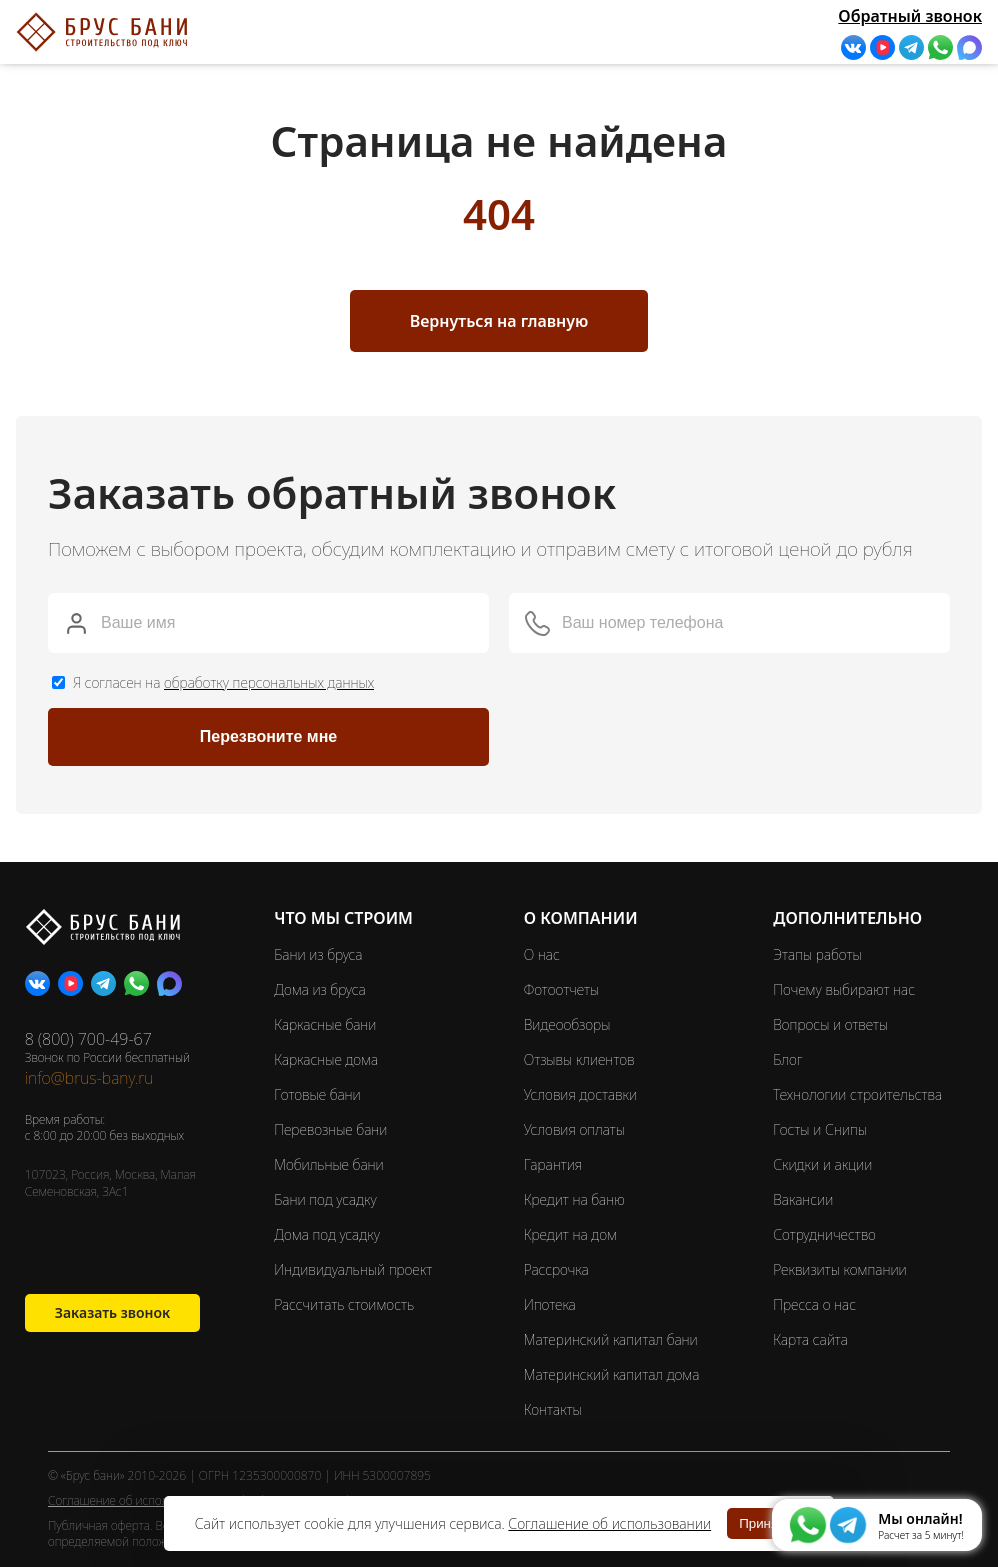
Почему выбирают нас (844, 989)
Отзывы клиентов (579, 1059)
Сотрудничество (824, 1234)
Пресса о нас (814, 1304)
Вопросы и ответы (830, 1024)
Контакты (553, 1409)
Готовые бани (317, 1094)
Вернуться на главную (499, 321)
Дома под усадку (327, 1234)
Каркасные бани (325, 1024)
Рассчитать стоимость (345, 1304)
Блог (787, 1059)
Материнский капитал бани (611, 1339)
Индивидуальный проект (353, 1269)
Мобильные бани (328, 1164)
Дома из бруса (319, 989)
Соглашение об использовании (609, 1523)
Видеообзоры (567, 1024)
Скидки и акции (822, 1164)
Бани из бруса (318, 954)
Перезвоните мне (269, 736)
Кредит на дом (570, 1234)
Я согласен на (223, 682)
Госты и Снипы (820, 1129)
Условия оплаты (574, 1129)
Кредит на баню (574, 1199)
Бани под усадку (325, 1199)
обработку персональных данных (269, 682)
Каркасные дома (326, 1059)
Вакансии (803, 1199)
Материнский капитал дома (612, 1374)
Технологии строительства (857, 1094)
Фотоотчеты (561, 989)
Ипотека (550, 1304)
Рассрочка (556, 1269)
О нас (542, 954)
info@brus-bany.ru (89, 1078)
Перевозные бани (330, 1129)
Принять (765, 1523)
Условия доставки (580, 1094)
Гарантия (553, 1164)
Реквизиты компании (839, 1269)
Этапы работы (817, 954)
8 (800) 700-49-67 (88, 1039)
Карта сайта (810, 1339)
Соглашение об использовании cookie (152, 1500)
